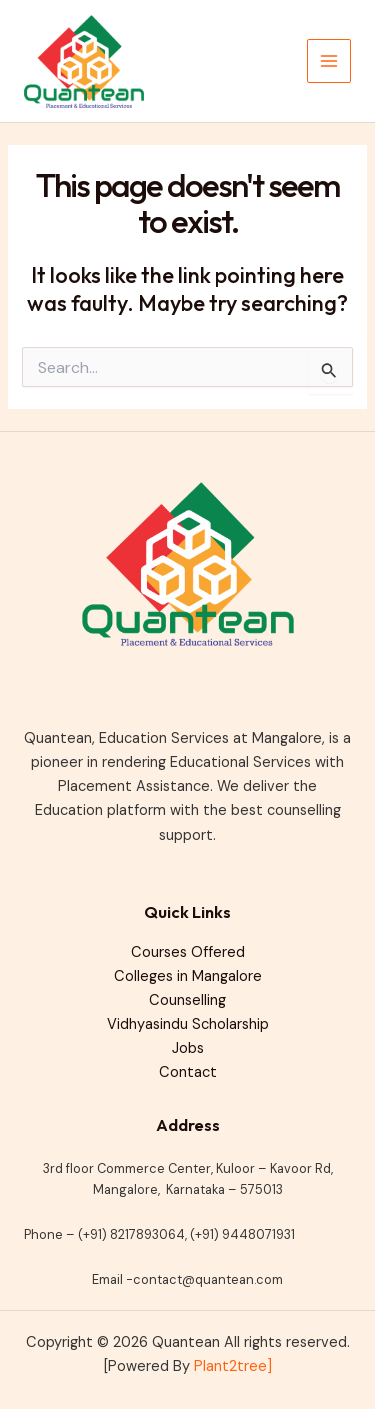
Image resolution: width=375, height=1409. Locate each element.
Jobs (188, 1048)
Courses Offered (188, 952)
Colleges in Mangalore (188, 976)
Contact (188, 1072)
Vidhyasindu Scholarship (188, 1024)
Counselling (187, 1000)
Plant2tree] (233, 1366)
